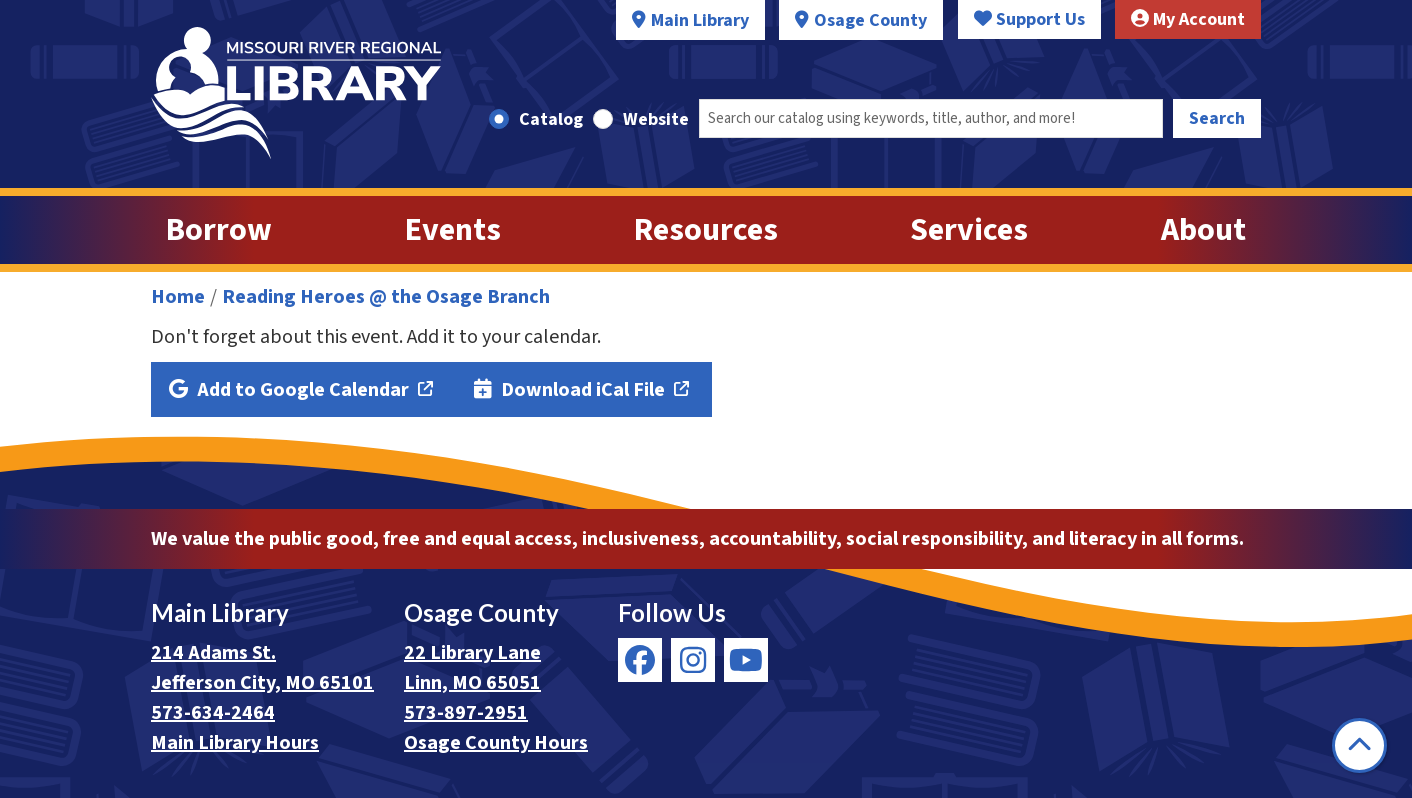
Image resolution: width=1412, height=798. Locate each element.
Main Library (700, 20)
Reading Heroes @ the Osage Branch (386, 297)
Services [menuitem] (969, 230)
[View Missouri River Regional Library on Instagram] (693, 660)
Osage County (870, 20)
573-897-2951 (466, 713)
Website (656, 119)
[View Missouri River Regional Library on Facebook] (640, 660)
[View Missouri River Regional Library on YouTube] (746, 660)
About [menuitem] (1203, 230)
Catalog (551, 119)
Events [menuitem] (453, 230)
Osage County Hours (496, 743)
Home (178, 297)
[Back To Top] (1359, 745)
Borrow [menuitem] (219, 230)
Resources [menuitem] (706, 230)
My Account (1188, 19)
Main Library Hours (235, 743)
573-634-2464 (213, 713)
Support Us (1029, 19)
